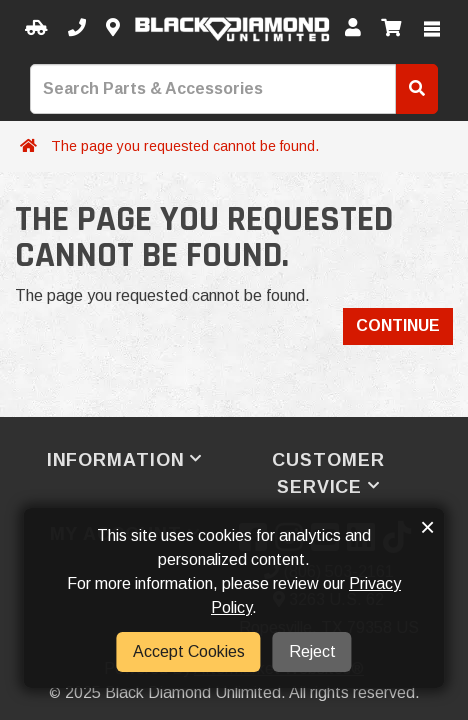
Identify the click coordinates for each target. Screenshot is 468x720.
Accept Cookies (189, 651)
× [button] (427, 527)
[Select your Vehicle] (36, 28)
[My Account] (353, 28)
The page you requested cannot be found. (185, 146)
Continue (398, 325)
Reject (312, 651)
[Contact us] (113, 28)
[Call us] (77, 28)
